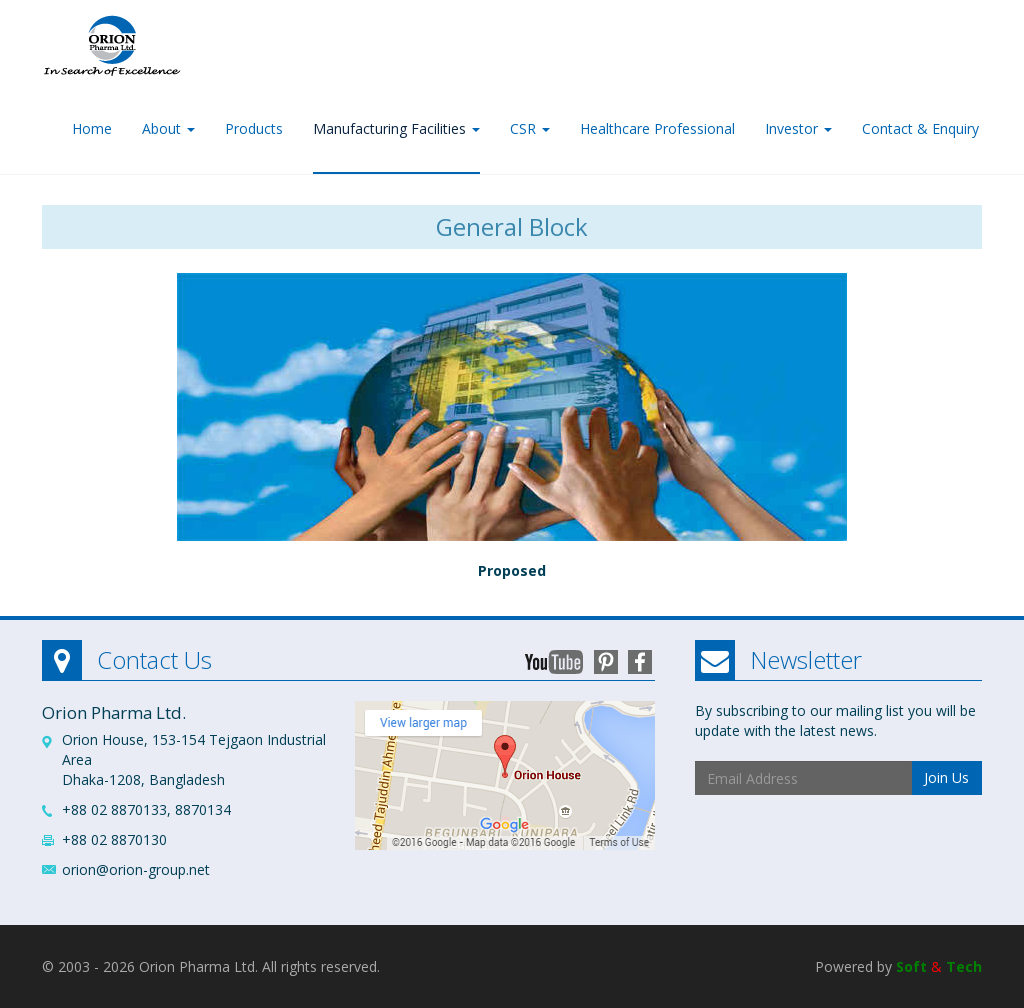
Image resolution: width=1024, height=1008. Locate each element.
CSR (530, 128)
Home (92, 128)
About (168, 128)
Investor (798, 128)
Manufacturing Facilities (396, 128)
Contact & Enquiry (920, 128)
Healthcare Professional (657, 128)
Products (254, 128)
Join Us (946, 777)
